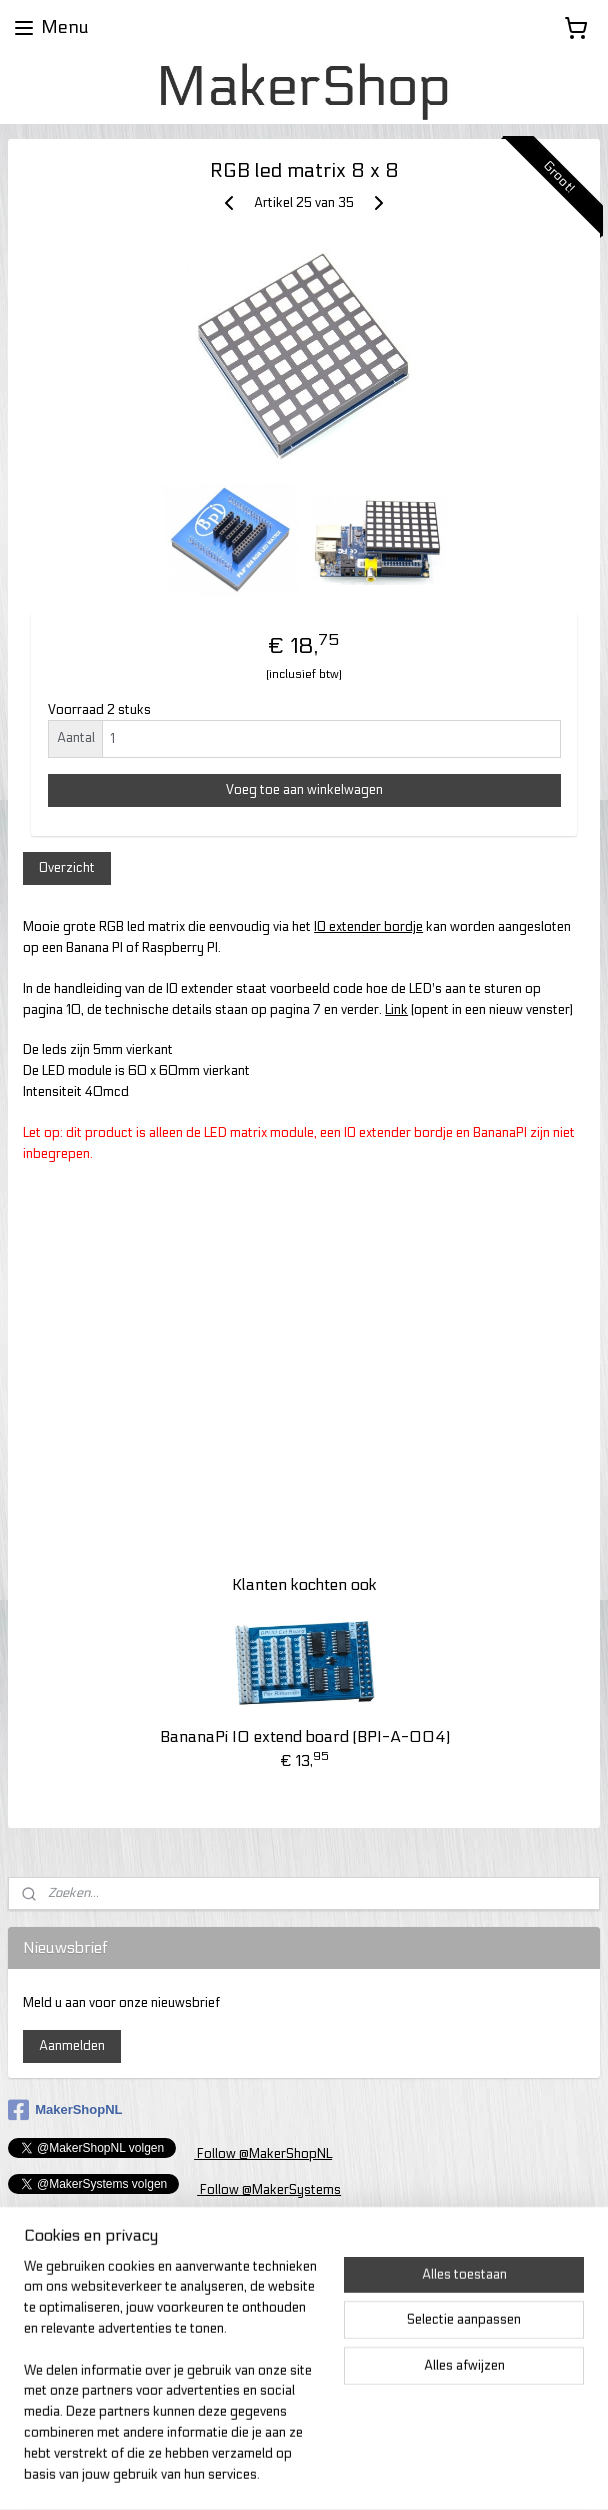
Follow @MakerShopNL (263, 2154)
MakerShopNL (65, 2110)
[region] (172, 2383)
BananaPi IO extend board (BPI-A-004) (305, 1736)
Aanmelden (72, 2046)
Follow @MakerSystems (269, 2190)
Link (396, 1010)
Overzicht (67, 868)
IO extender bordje (368, 927)
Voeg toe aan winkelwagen (304, 790)
